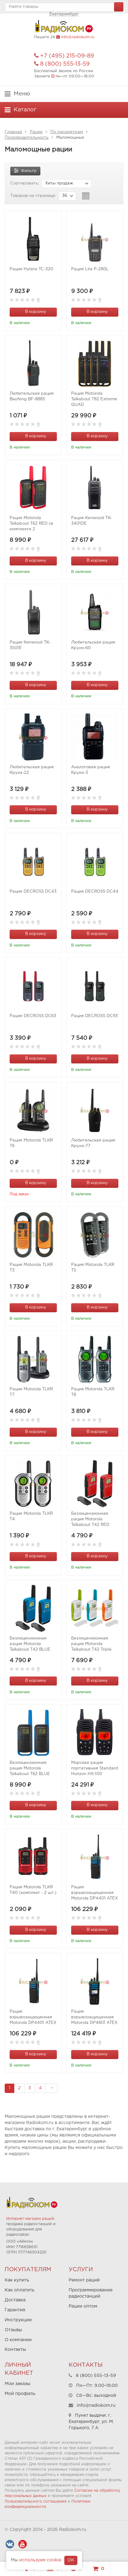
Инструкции (18, 2320)
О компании (18, 2340)
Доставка (15, 2300)
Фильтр (25, 170)
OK (70, 2560)
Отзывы (13, 2330)
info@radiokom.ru (77, 37)
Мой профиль (20, 2394)
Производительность (26, 137)
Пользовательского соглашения (35, 2501)
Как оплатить (19, 2290)
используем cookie (40, 2560)
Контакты (15, 2349)
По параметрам (66, 132)
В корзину (32, 311)
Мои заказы (17, 2384)
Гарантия (15, 2310)
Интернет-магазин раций (30, 2218)
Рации (36, 132)
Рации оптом (83, 2306)
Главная (13, 132)
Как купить (17, 2280)
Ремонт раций (84, 2280)
